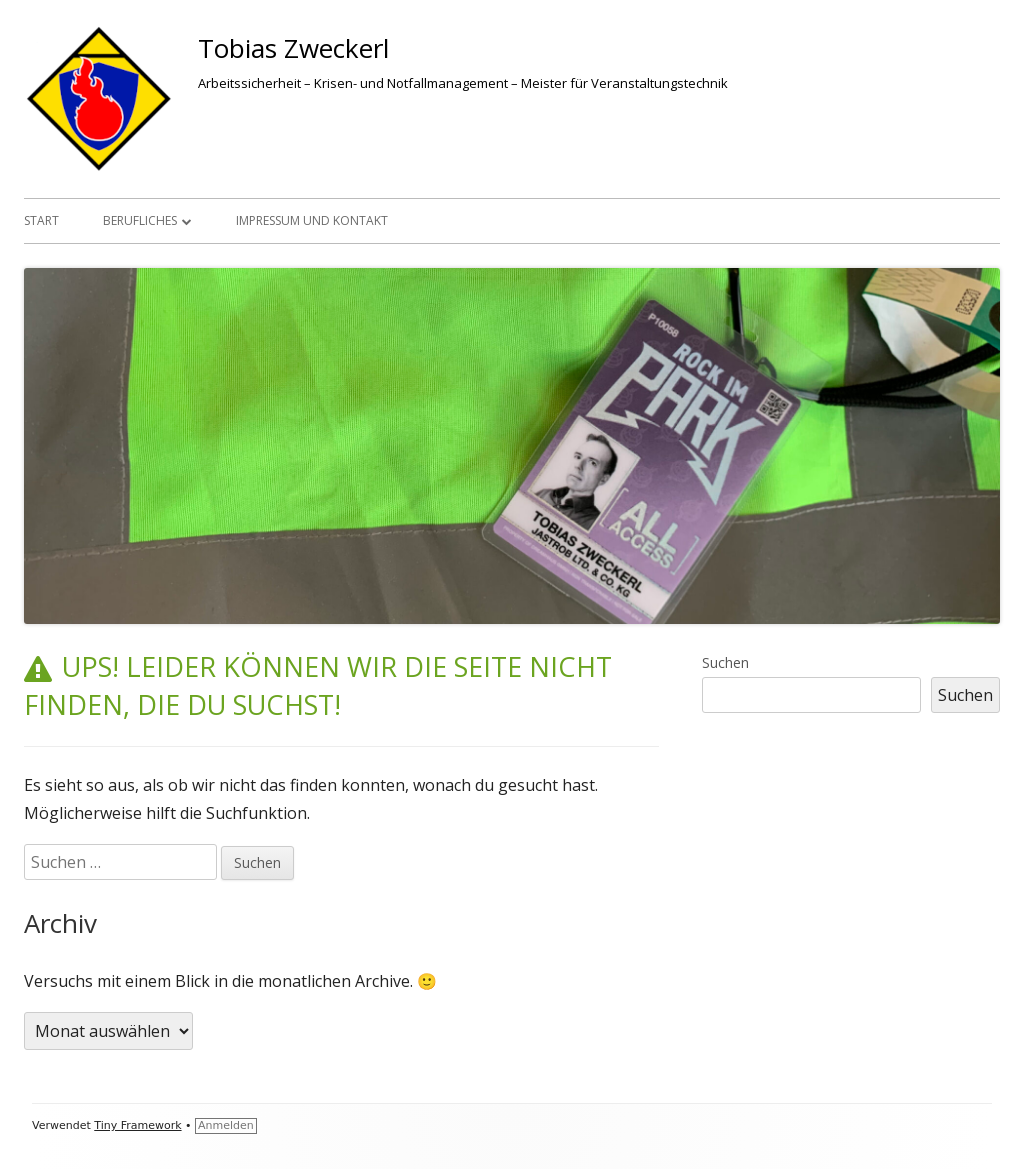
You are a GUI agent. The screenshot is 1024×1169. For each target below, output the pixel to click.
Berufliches (140, 220)
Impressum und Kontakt (312, 220)
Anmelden (226, 1125)
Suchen (725, 662)
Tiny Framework (137, 1125)
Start (41, 220)
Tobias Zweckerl (293, 48)
